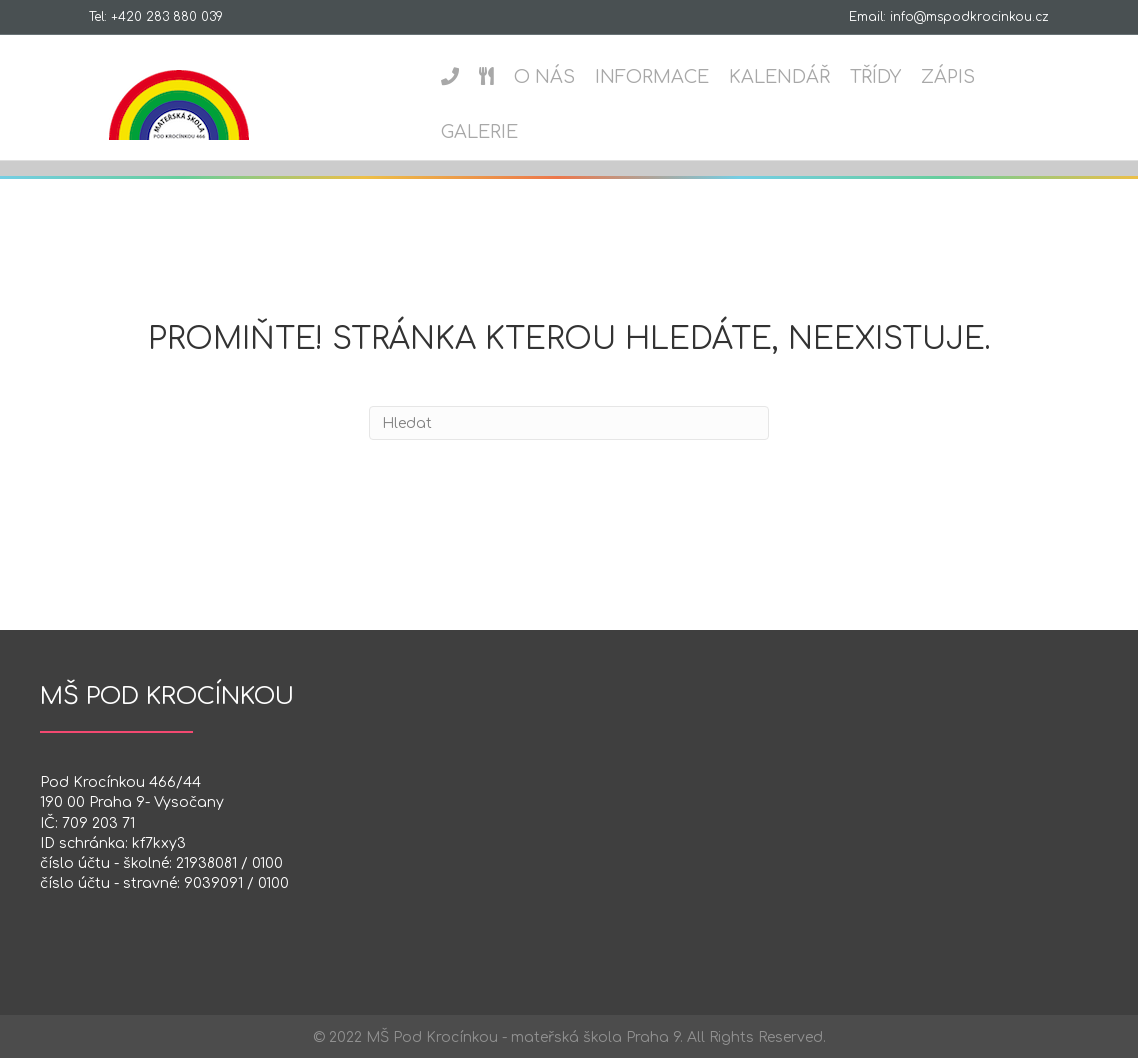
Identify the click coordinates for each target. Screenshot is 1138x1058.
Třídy (868, 77)
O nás (537, 77)
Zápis (941, 77)
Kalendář (772, 77)
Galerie (472, 132)
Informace (645, 77)
